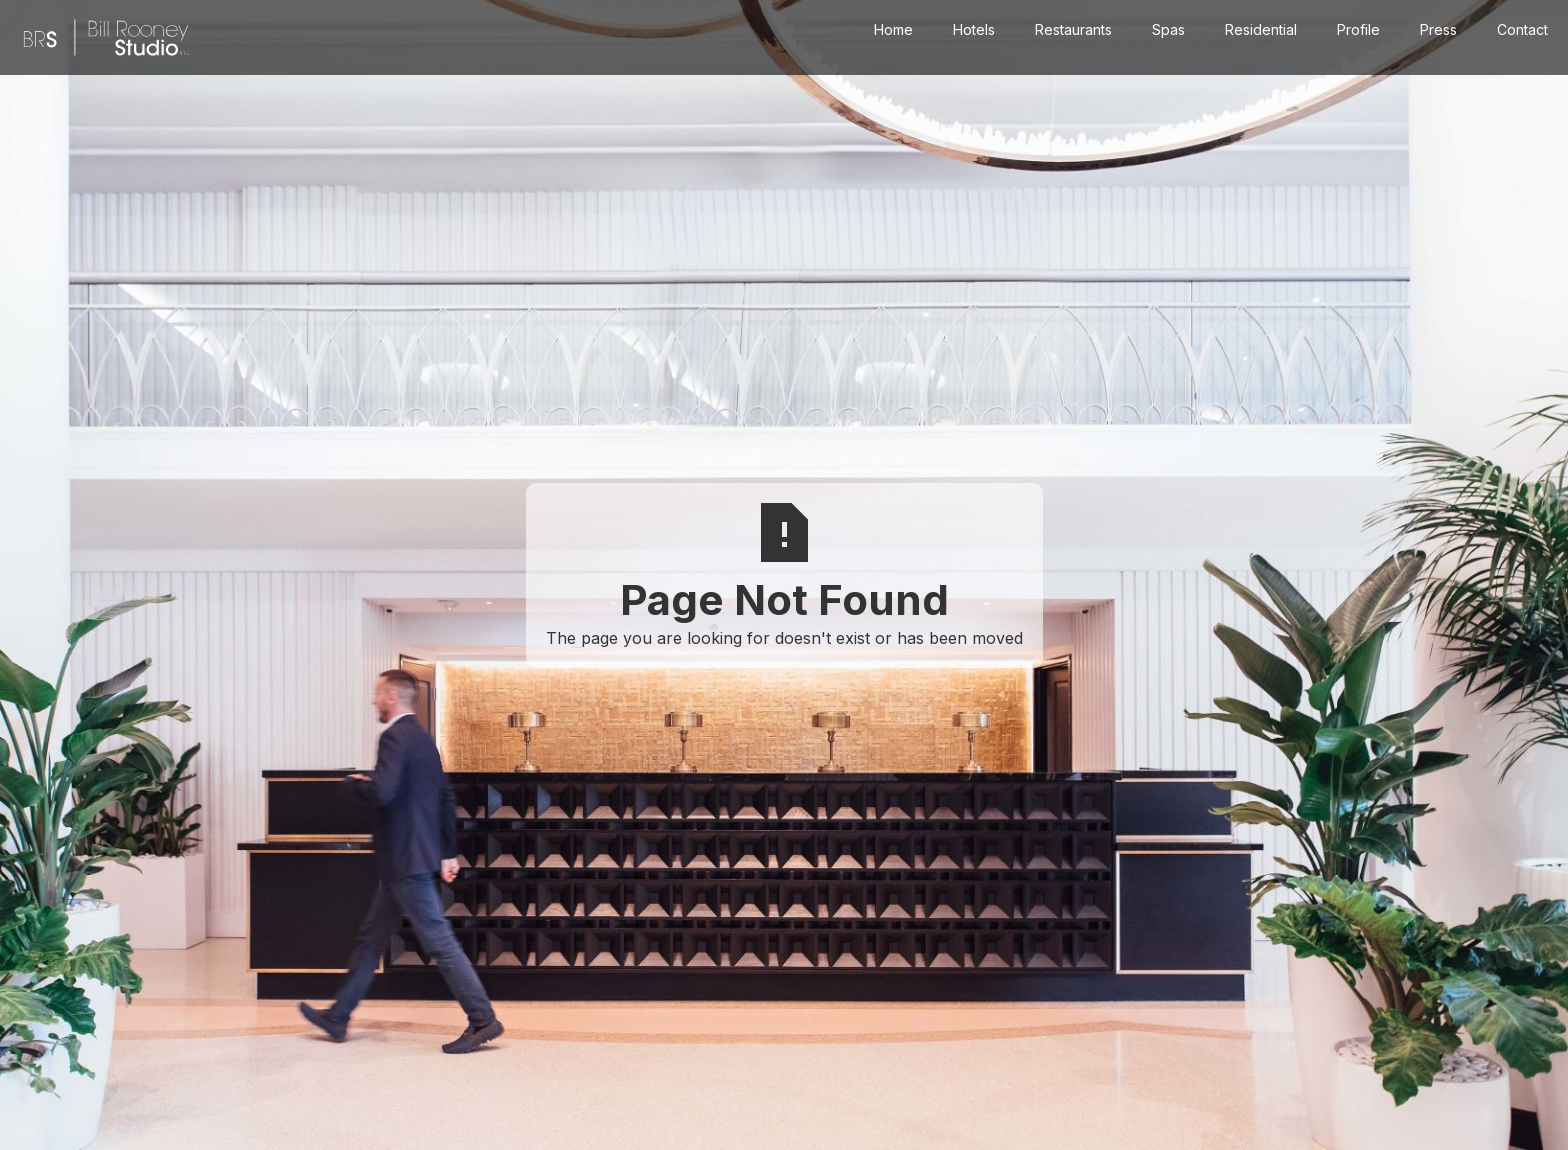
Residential (1261, 29)
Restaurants (1073, 29)
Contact (1522, 29)
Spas (1168, 29)
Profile (1358, 29)
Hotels (974, 29)
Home (893, 29)
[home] (106, 37)
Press (1438, 29)
